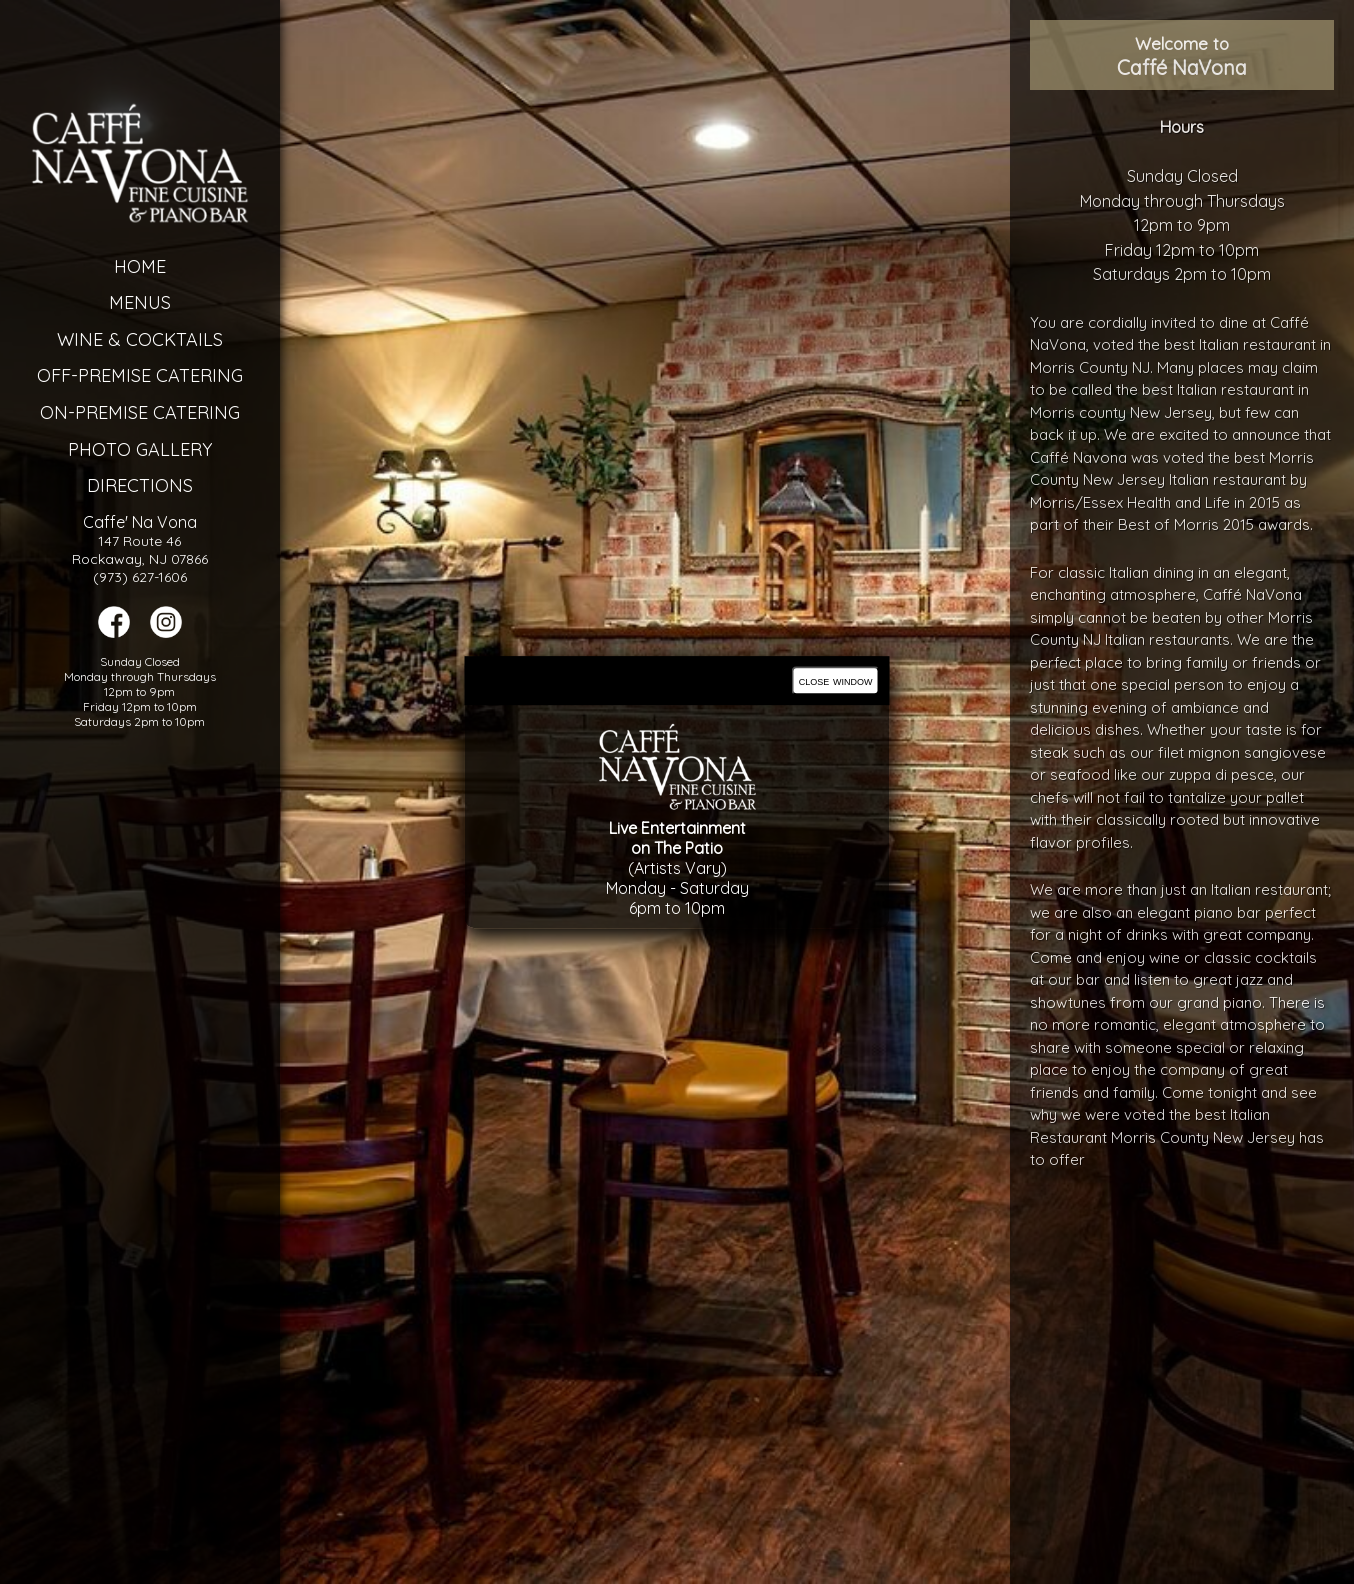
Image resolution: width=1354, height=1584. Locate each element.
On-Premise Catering (108, 412)
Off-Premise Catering (108, 375)
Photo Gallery (108, 449)
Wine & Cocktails (108, 339)
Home (108, 266)
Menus (108, 302)
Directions (108, 485)
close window (836, 680)
